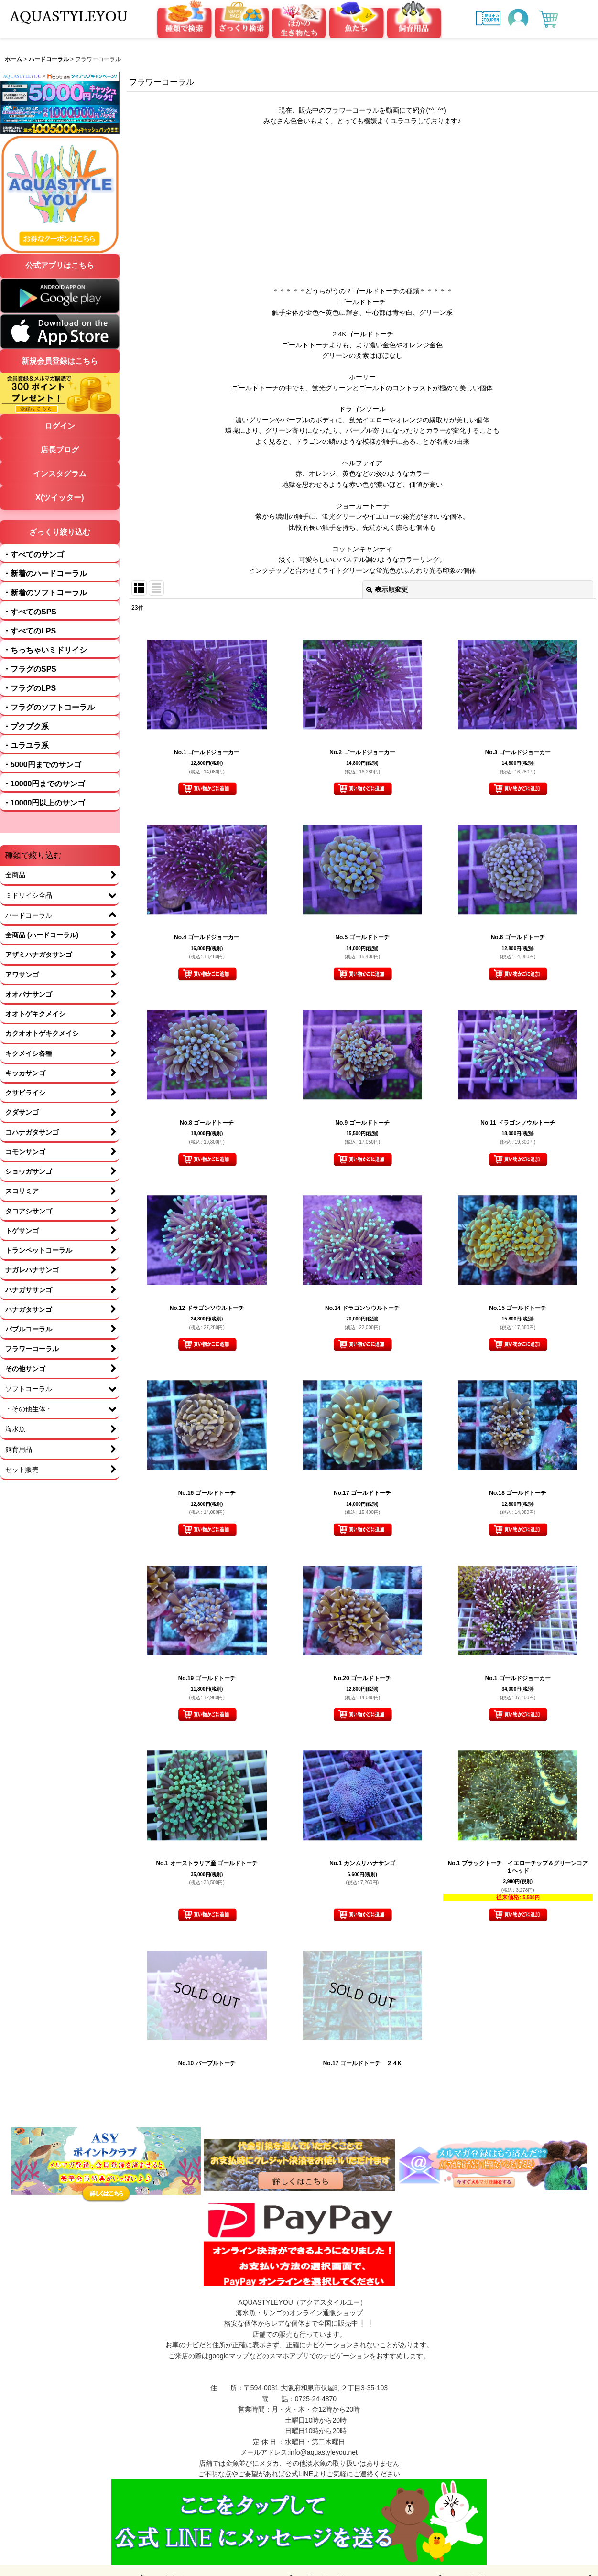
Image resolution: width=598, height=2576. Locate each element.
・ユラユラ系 (26, 745)
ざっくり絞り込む (59, 532)
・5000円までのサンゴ (42, 765)
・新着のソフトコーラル (45, 593)
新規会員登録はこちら (60, 361)
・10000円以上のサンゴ (44, 803)
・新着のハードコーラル (45, 573)
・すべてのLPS (29, 631)
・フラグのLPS (29, 688)
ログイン (59, 426)
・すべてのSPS (29, 612)
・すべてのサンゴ (33, 554)
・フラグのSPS (29, 669)
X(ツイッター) (59, 498)
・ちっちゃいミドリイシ (45, 650)
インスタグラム (60, 474)
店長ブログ (60, 450)
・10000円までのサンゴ (44, 784)
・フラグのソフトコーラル (49, 707)
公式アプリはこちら (59, 265)
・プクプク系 (26, 726)
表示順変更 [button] (387, 589)
